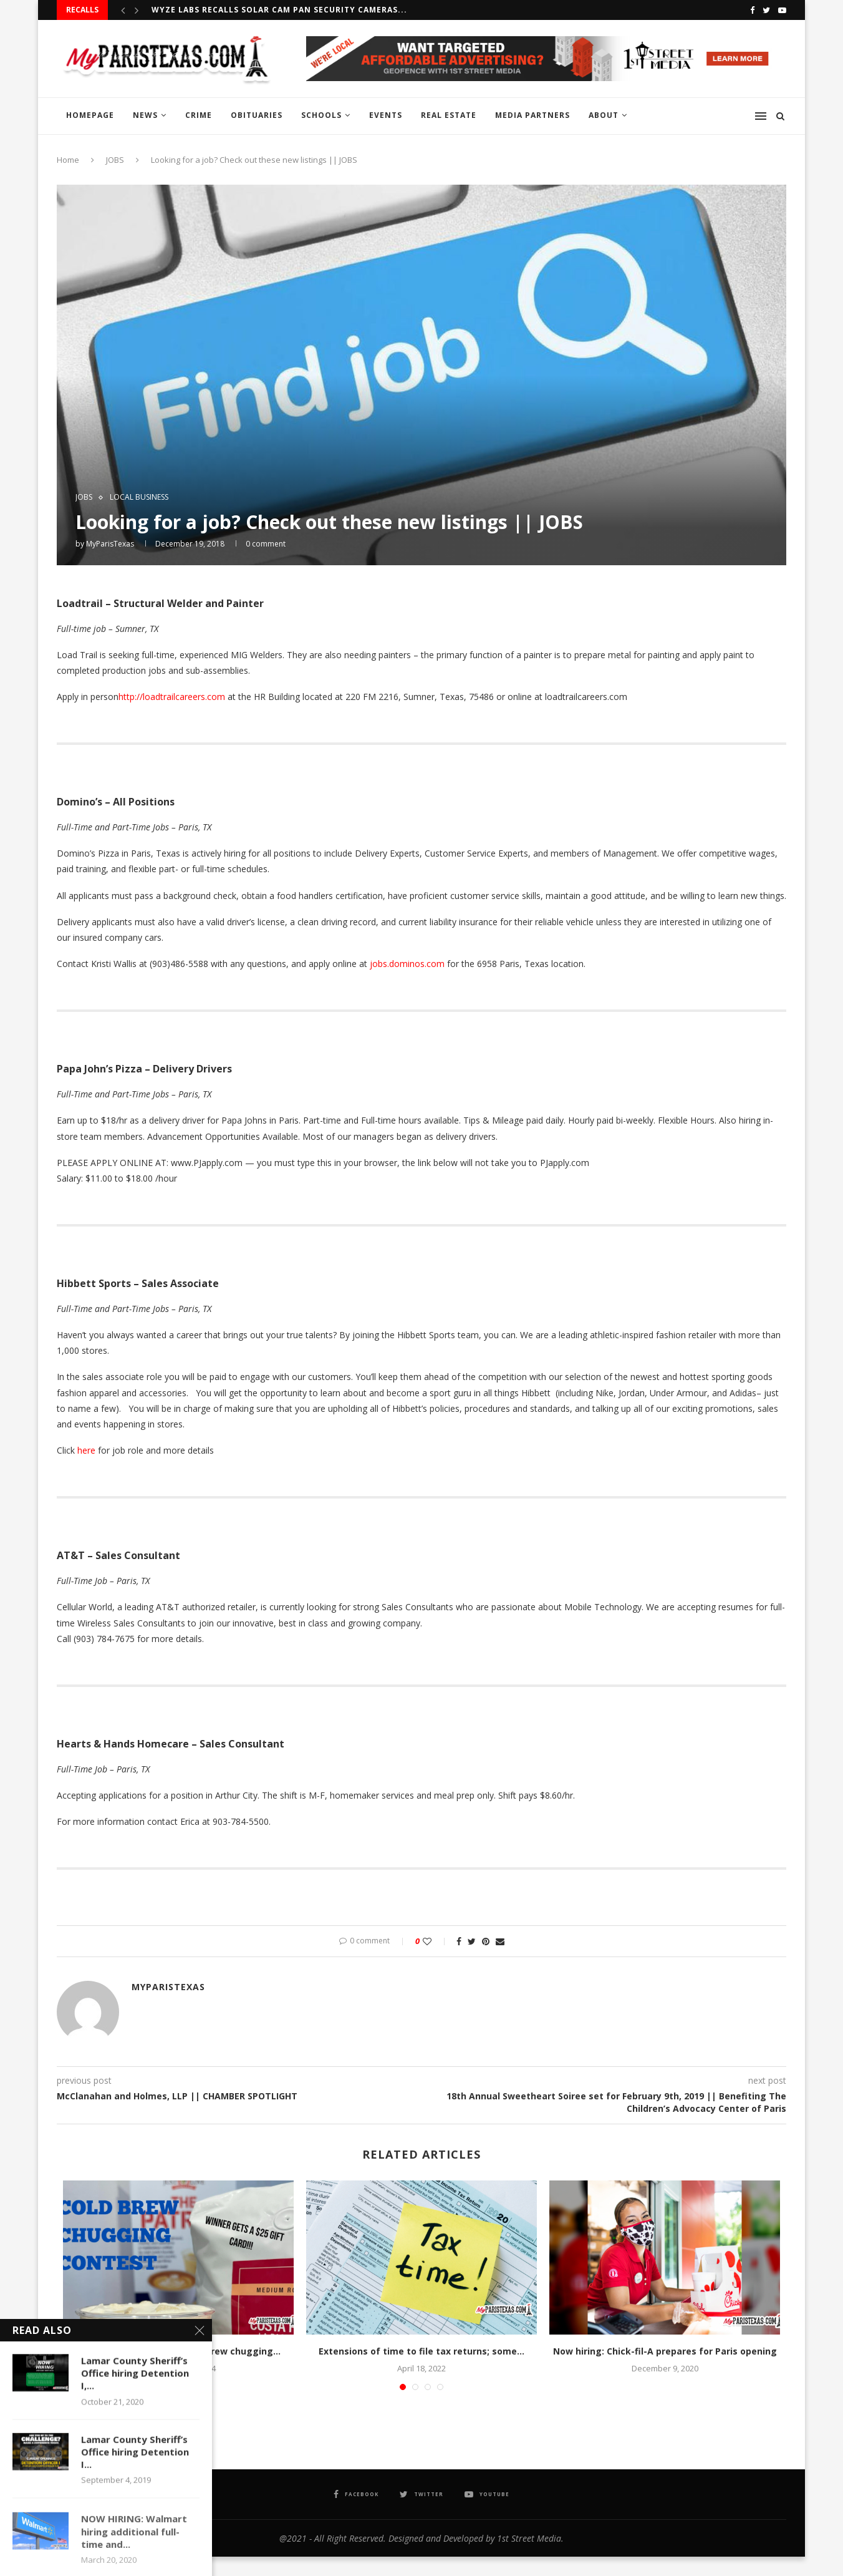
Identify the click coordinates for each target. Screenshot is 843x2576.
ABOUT (604, 115)
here (86, 1450)
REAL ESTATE (448, 115)
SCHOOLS (321, 115)
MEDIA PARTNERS (532, 115)
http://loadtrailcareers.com (171, 696)
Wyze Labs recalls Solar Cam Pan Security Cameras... (279, 9)
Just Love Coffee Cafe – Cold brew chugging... (178, 2351)
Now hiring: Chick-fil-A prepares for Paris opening (665, 2351)
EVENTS (385, 115)
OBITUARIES (256, 115)
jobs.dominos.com (407, 964)
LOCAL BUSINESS (139, 497)
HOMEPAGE (90, 115)
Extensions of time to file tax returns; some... (421, 2351)
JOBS (115, 159)
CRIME (198, 115)
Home (68, 159)
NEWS (145, 115)
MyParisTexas (110, 543)
